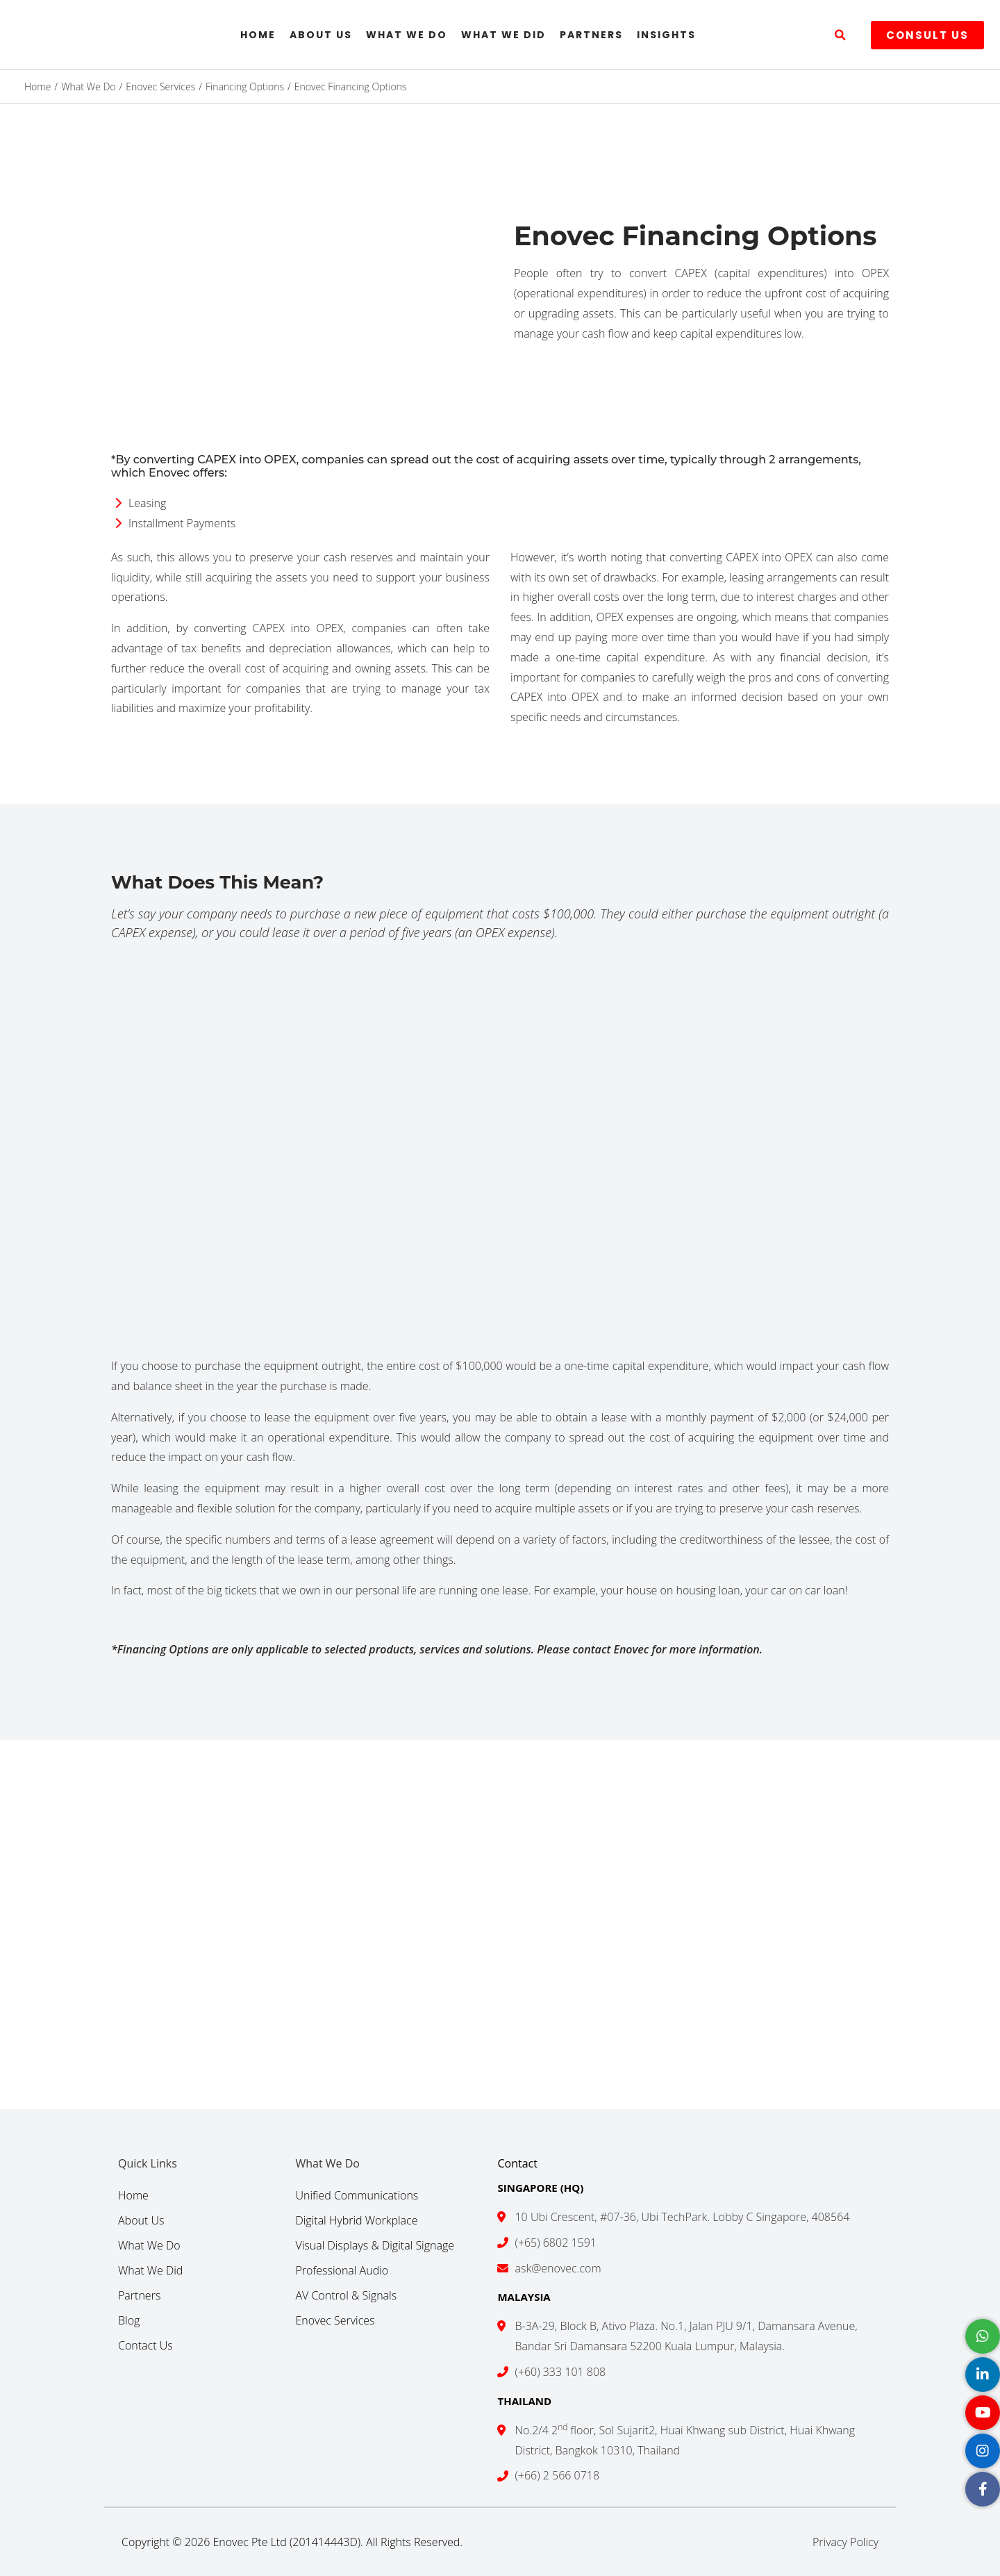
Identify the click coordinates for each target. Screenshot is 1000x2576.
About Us (321, 35)
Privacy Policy (845, 2542)
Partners (591, 35)
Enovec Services (334, 2320)
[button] (840, 35)
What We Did (503, 35)
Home (258, 35)
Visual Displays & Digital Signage (374, 2245)
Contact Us (145, 2345)
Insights (666, 35)
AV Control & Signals (346, 2295)
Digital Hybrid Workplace (356, 2220)
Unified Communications (356, 2195)
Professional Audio (341, 2270)
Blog (129, 2320)
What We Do (406, 35)
